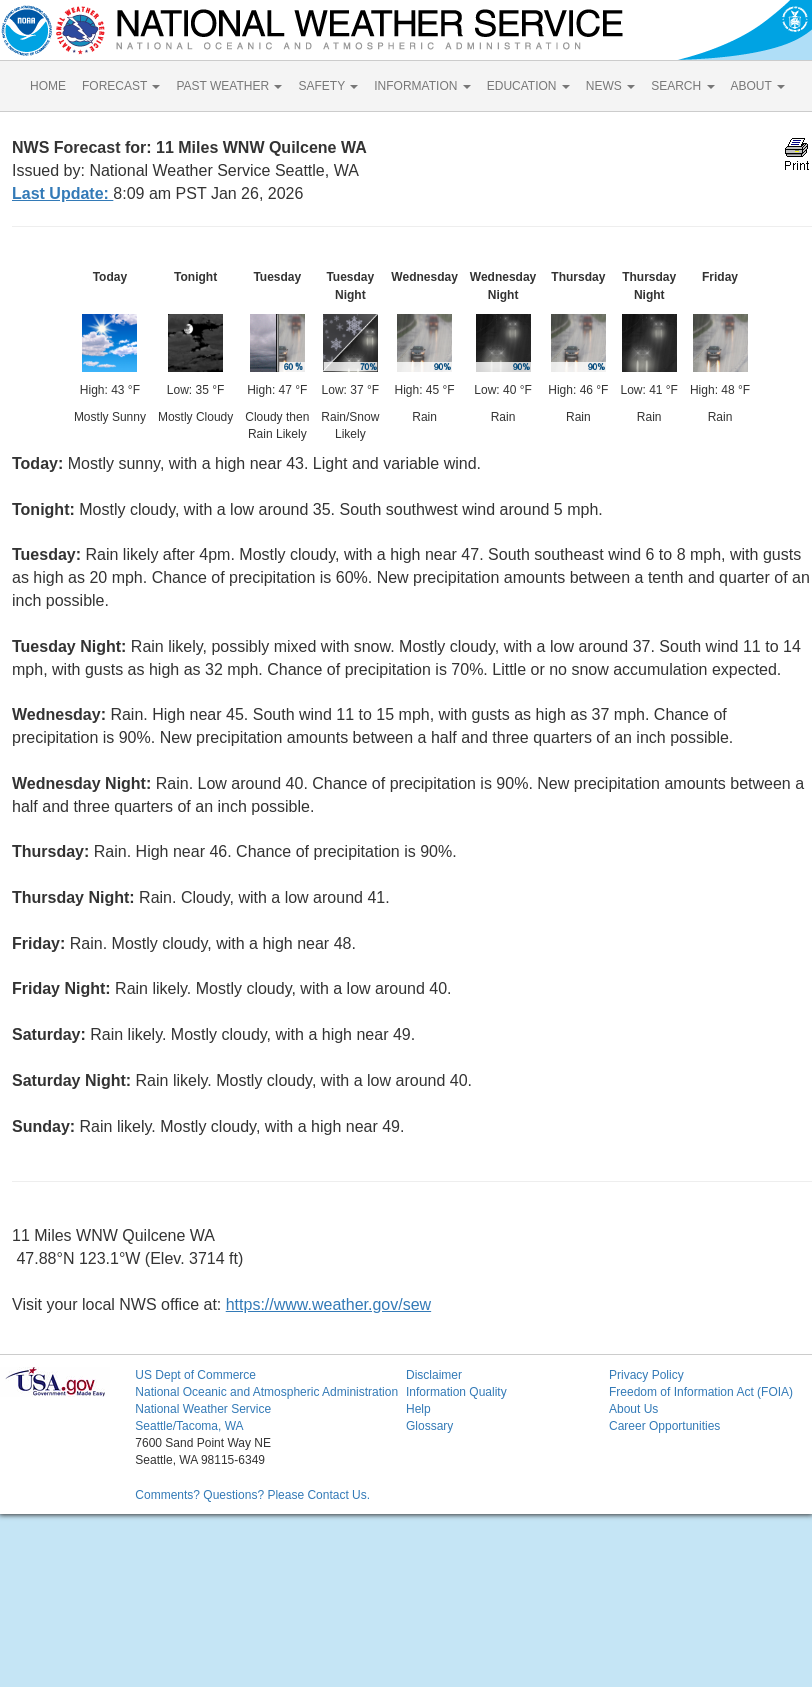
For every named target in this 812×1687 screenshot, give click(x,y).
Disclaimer (434, 1375)
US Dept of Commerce (195, 1375)
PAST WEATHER (229, 86)
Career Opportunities (664, 1426)
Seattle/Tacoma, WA (189, 1426)
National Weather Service (203, 1409)
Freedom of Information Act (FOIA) (701, 1392)
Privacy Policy (646, 1375)
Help (418, 1409)
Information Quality (456, 1392)
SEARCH (682, 86)
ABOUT (758, 86)
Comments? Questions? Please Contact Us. (252, 1495)
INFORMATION (422, 86)
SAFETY (328, 86)
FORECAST (121, 86)
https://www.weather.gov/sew (328, 1304)
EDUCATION (528, 86)
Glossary (429, 1426)
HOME (48, 86)
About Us (633, 1409)
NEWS (610, 86)
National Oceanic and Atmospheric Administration (266, 1392)
